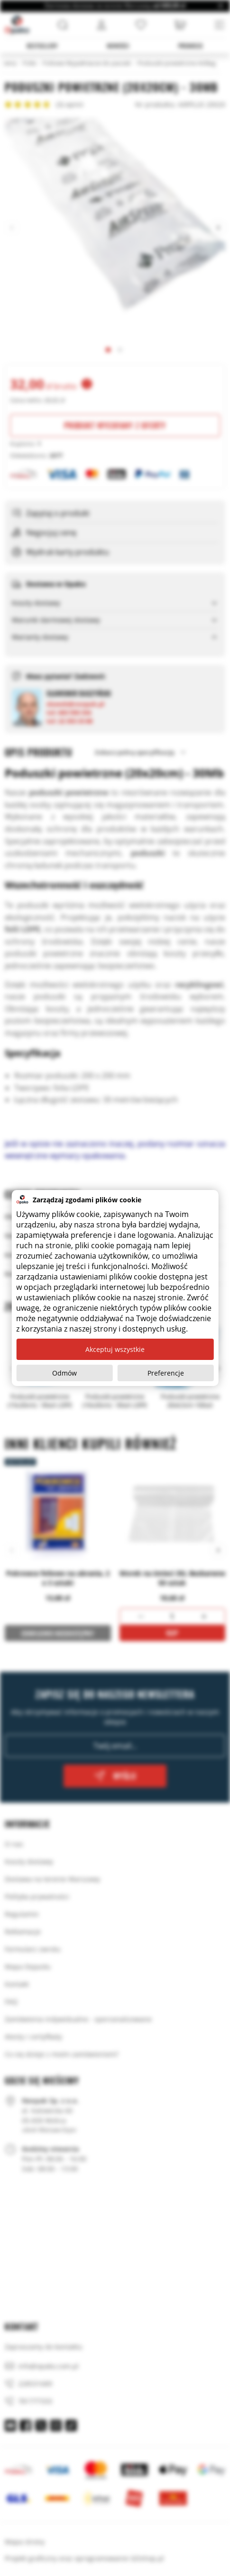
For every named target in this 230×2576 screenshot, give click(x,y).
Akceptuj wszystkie (115, 1349)
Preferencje (165, 1372)
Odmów (64, 1372)
